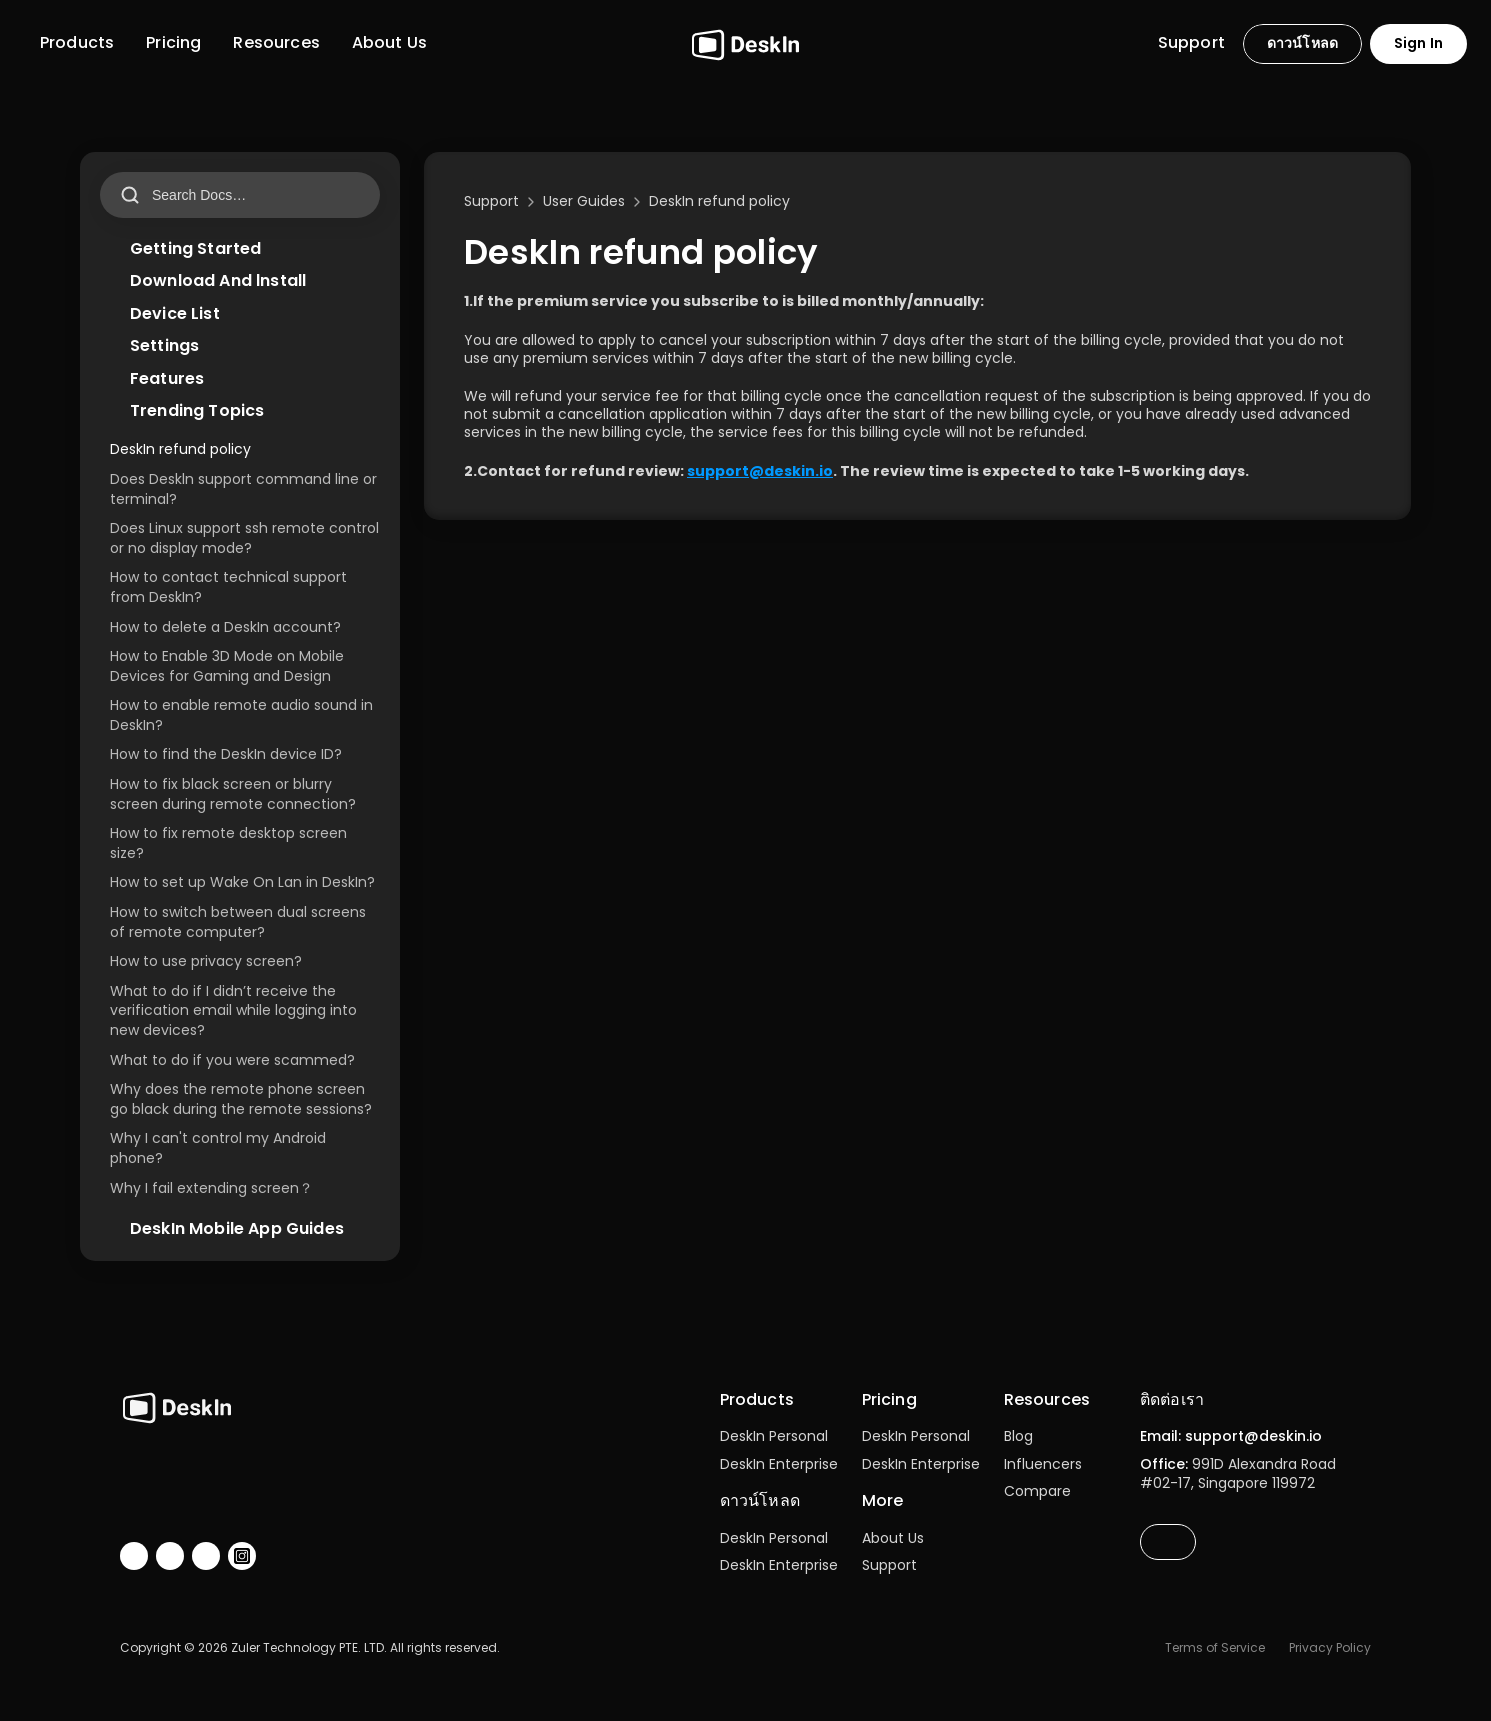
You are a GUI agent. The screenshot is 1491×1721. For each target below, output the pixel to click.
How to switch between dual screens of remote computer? (240, 922)
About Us (893, 1538)
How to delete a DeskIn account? (225, 627)
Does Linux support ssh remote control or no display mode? (246, 538)
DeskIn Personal (774, 1436)
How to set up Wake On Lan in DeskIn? (242, 882)
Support (889, 1565)
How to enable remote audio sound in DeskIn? (243, 715)
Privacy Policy (1330, 1647)
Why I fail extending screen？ (211, 1188)
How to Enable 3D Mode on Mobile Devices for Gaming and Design (229, 666)
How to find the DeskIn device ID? (226, 754)
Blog (1018, 1436)
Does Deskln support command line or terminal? (245, 489)
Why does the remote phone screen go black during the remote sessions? (241, 1099)
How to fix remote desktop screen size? (230, 843)
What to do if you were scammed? (232, 1060)
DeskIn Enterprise (779, 1464)
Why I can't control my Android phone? (220, 1148)
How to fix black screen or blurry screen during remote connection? (233, 794)
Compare (1037, 1491)
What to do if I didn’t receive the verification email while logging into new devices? (235, 1010)
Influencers (1043, 1464)
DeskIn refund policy (180, 449)
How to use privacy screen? (206, 961)
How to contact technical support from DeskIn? (230, 587)
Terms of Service (1215, 1647)
